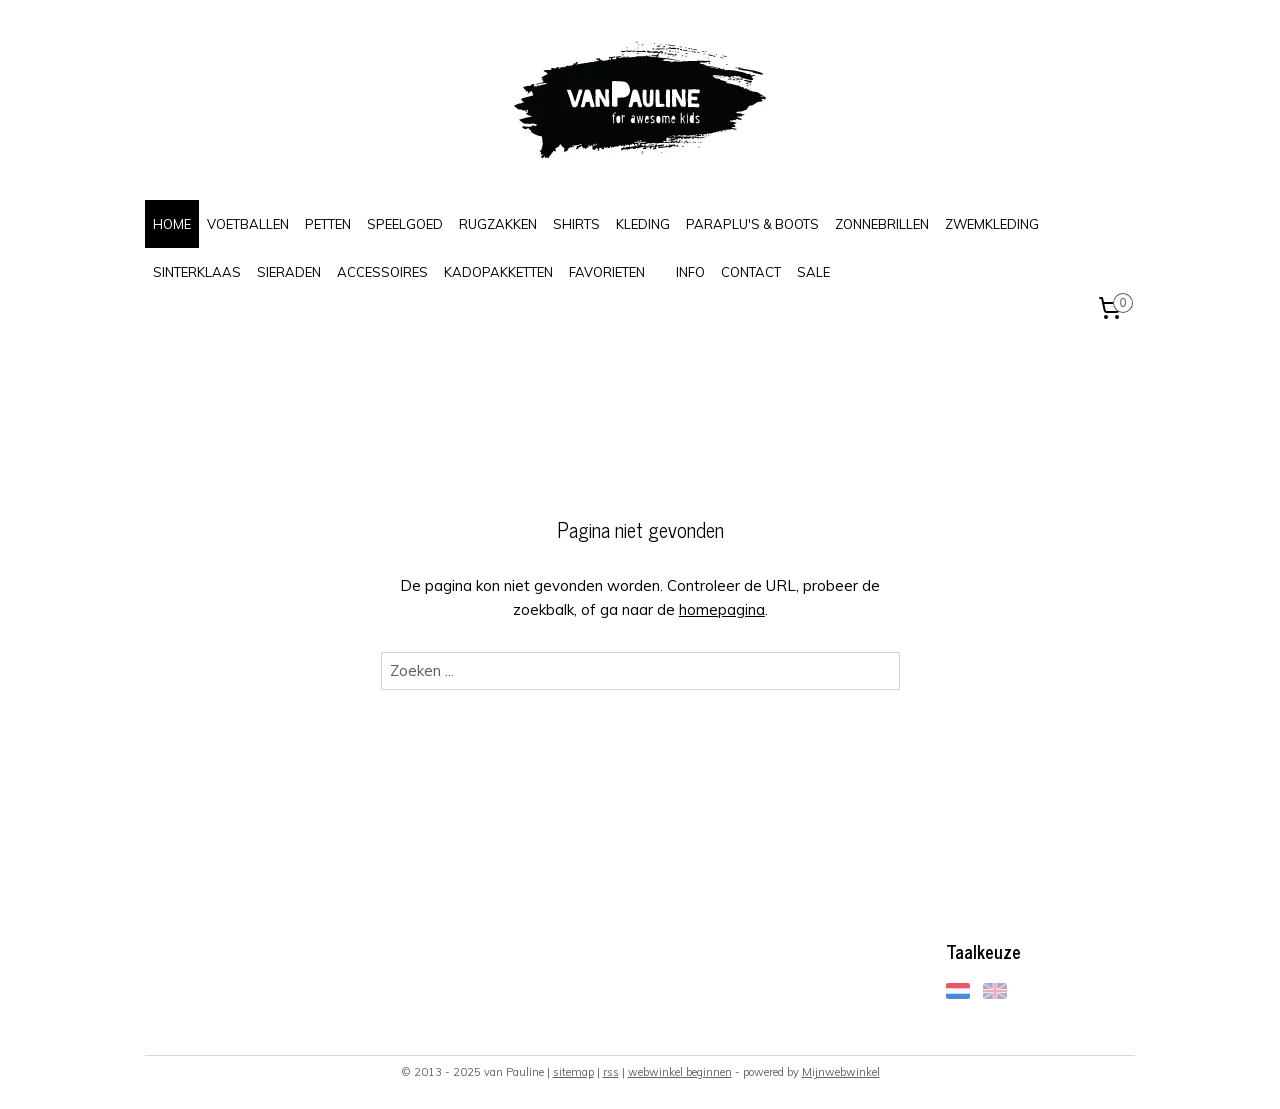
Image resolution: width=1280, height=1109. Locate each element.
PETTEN (328, 224)
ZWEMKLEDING (992, 224)
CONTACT (751, 272)
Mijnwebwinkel (841, 1072)
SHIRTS (576, 224)
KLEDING (643, 224)
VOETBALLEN (248, 224)
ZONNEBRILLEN (882, 224)
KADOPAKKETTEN (498, 272)
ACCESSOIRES (382, 272)
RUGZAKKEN (498, 224)
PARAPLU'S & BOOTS (752, 224)
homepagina (722, 609)
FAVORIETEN (607, 272)
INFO (690, 272)
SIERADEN (289, 272)
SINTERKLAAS (197, 272)
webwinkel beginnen (680, 1072)
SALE (813, 272)
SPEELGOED (405, 224)
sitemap (573, 1072)
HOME (172, 224)
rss (611, 1072)
